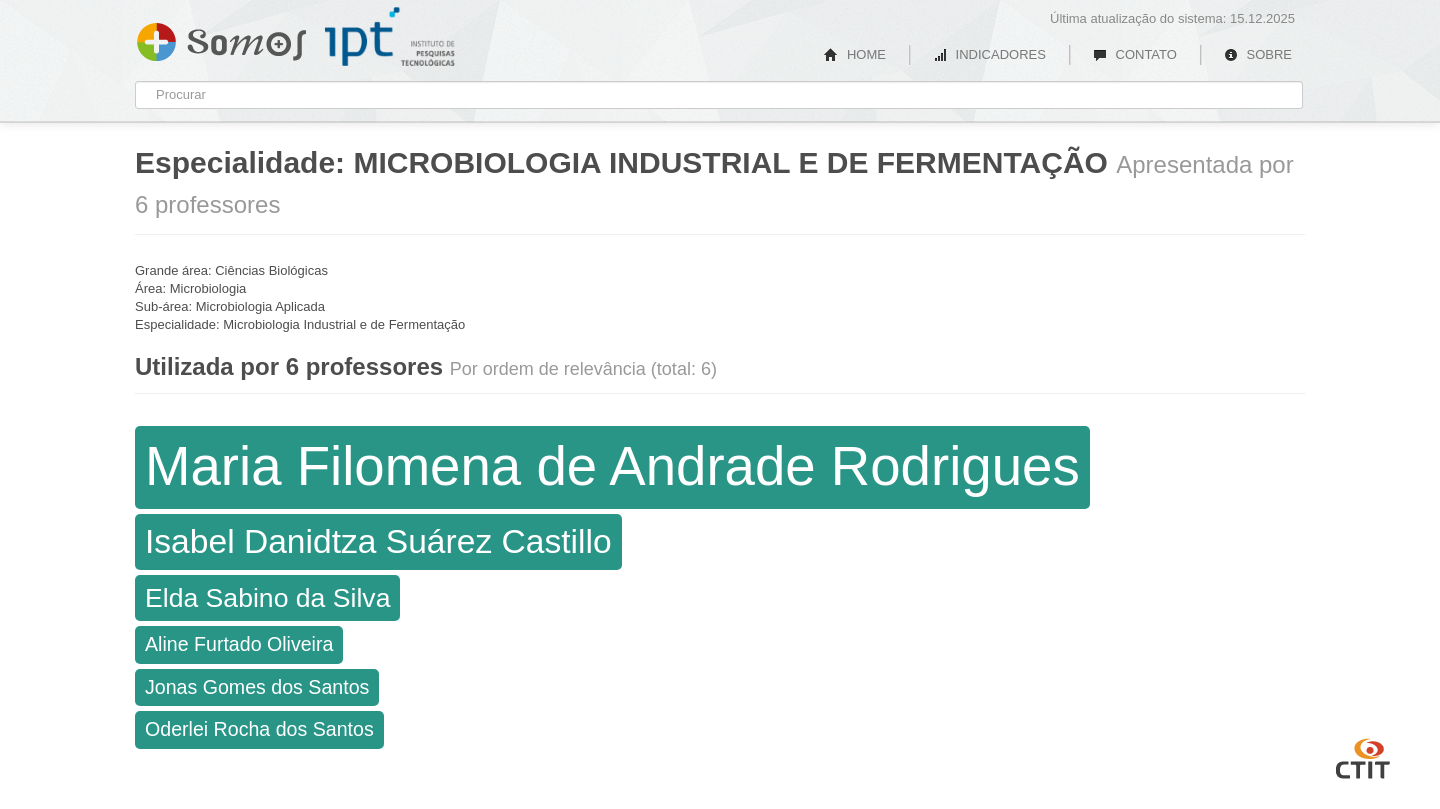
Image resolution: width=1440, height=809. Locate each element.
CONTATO (1135, 54)
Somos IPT (221, 38)
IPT (390, 37)
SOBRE (1258, 54)
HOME (855, 54)
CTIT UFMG (1363, 756)
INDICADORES (989, 54)
